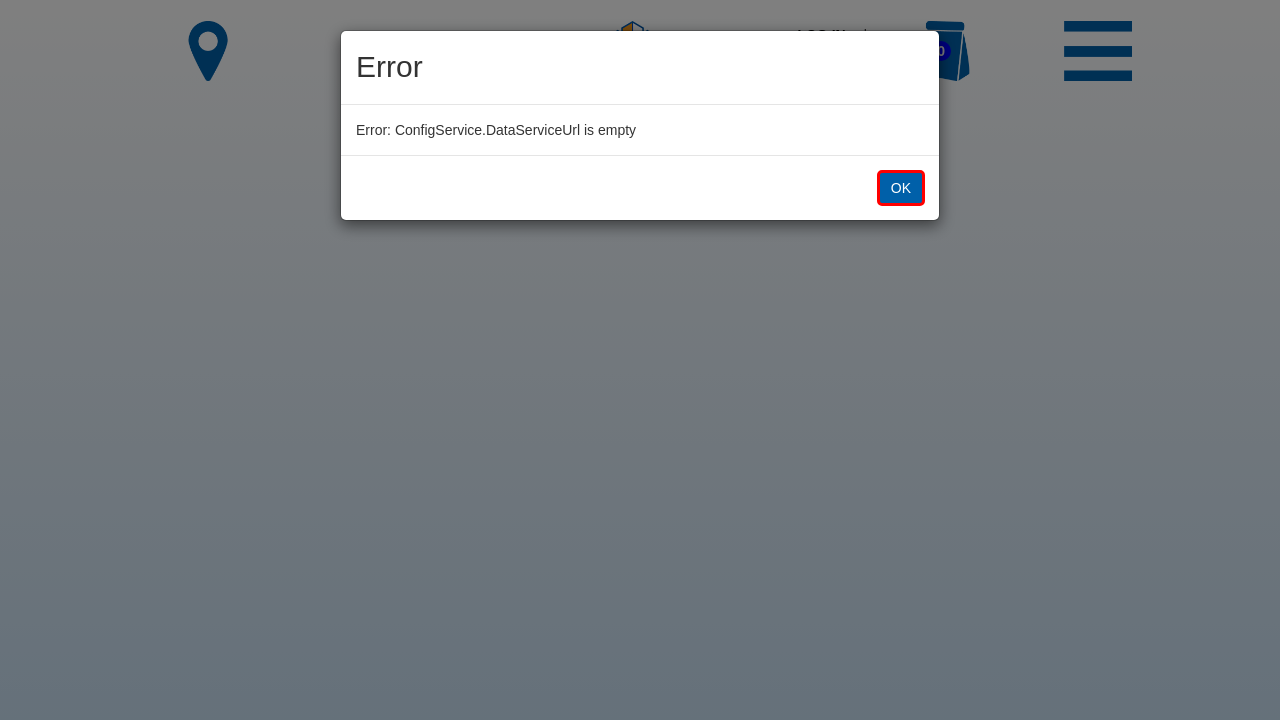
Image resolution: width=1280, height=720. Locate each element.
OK (901, 188)
